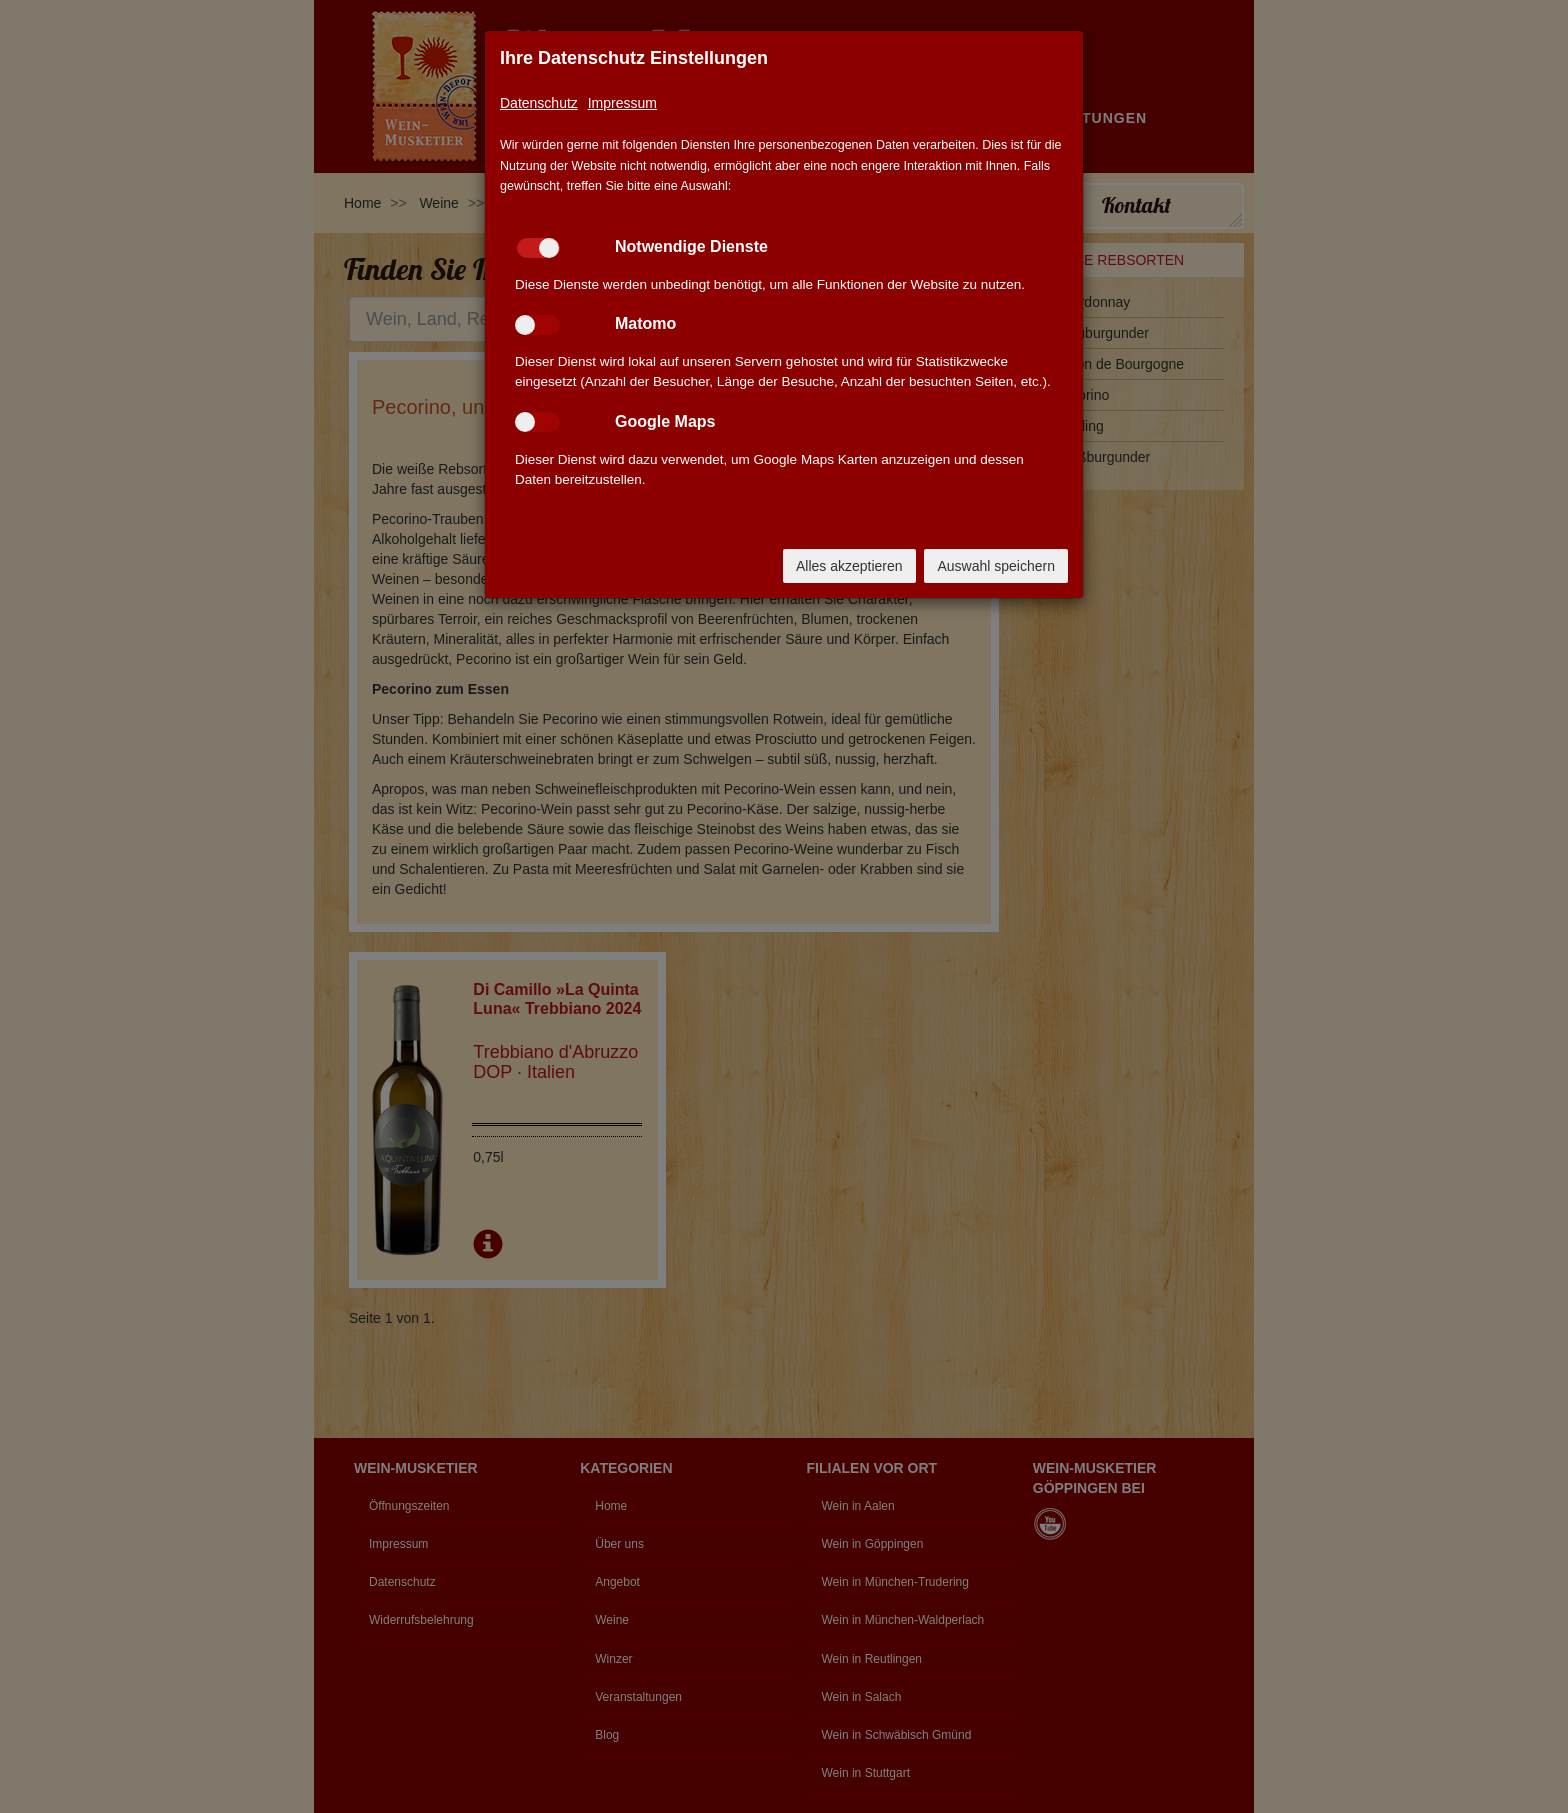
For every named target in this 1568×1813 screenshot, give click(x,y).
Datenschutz (539, 103)
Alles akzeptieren (849, 566)
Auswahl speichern (996, 566)
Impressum (622, 103)
